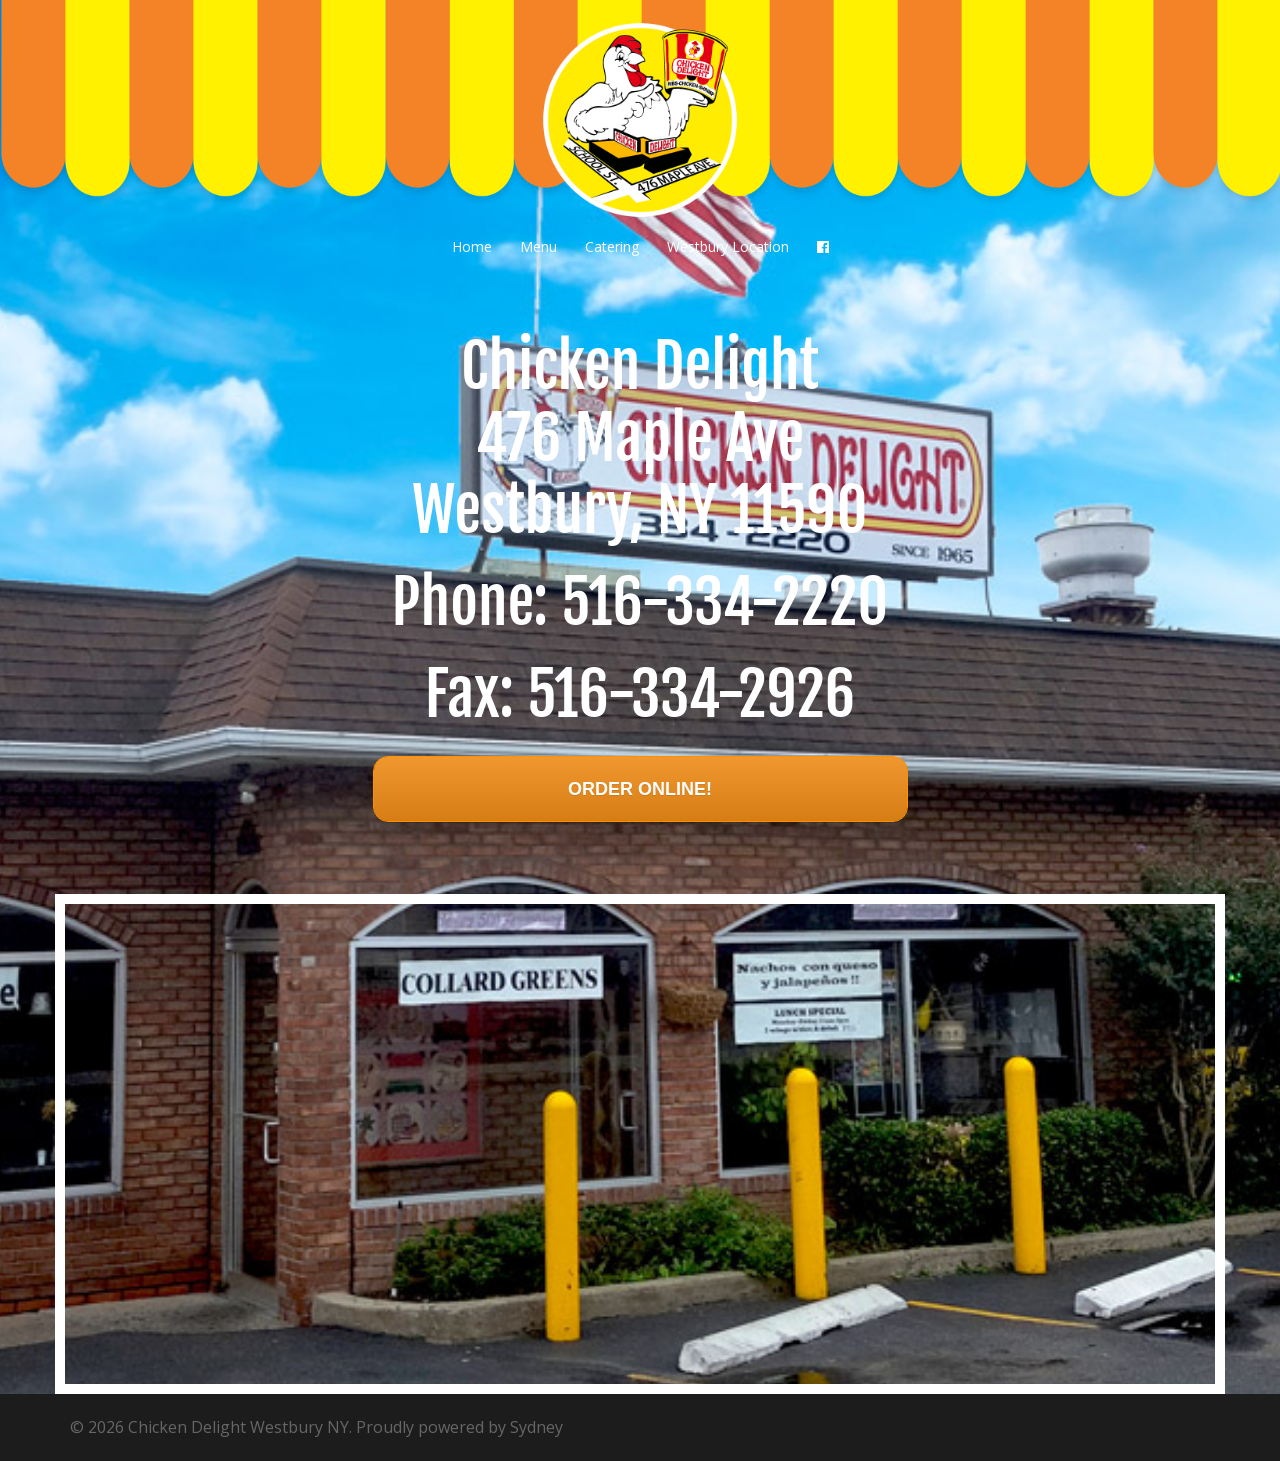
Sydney (536, 1427)
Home (472, 246)
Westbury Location (728, 246)
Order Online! (640, 789)
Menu (538, 246)
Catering (612, 246)
